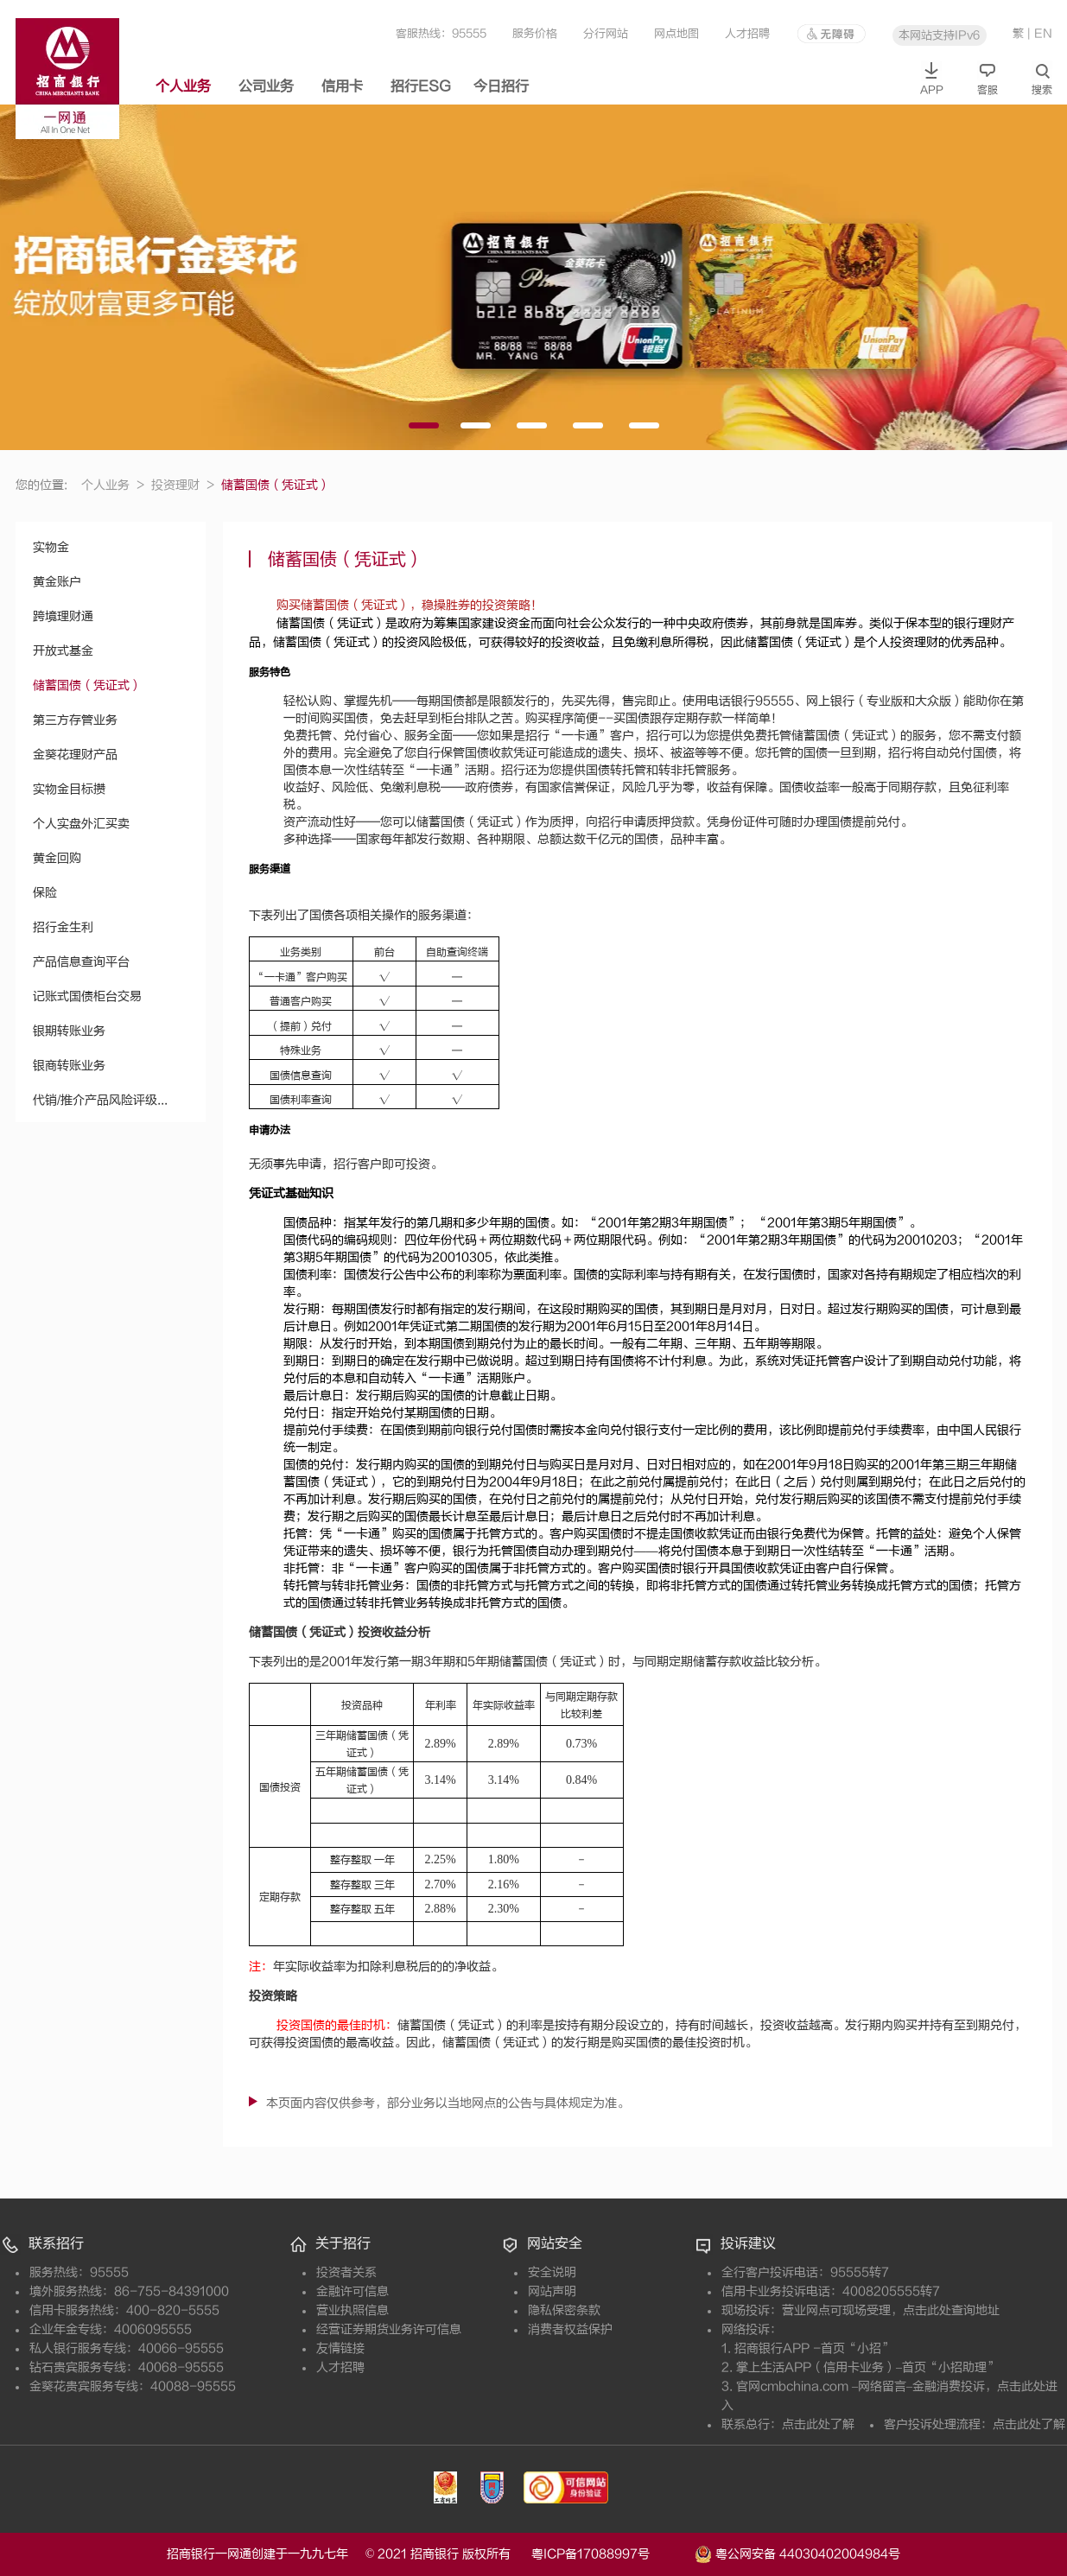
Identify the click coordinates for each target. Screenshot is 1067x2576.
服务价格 (534, 33)
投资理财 (182, 485)
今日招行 (501, 86)
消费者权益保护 (570, 2329)
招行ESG (421, 86)
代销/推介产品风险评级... (100, 1100)
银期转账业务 (69, 1031)
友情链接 (340, 2348)
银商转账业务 (69, 1065)
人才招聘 (747, 33)
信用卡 (342, 86)
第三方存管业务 (75, 720)
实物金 (51, 547)
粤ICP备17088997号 (611, 2554)
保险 (45, 892)
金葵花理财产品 (75, 754)
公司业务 (266, 86)
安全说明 (552, 2272)
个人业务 (183, 86)
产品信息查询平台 (81, 962)
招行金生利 (63, 927)
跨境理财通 (63, 616)
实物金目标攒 (69, 789)
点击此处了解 (818, 2424)
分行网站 (605, 33)
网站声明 (552, 2291)
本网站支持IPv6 (939, 35)
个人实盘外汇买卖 (81, 823)
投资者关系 (346, 2272)
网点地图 (676, 33)
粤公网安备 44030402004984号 (797, 2553)
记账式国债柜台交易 (87, 996)
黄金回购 (57, 858)
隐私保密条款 (564, 2310)
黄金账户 (57, 581)
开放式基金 (63, 651)
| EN (1039, 33)
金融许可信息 (352, 2291)
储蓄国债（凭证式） (87, 685)
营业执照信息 (352, 2310)
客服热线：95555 (441, 33)
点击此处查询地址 (951, 2310)
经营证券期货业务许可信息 (388, 2329)
